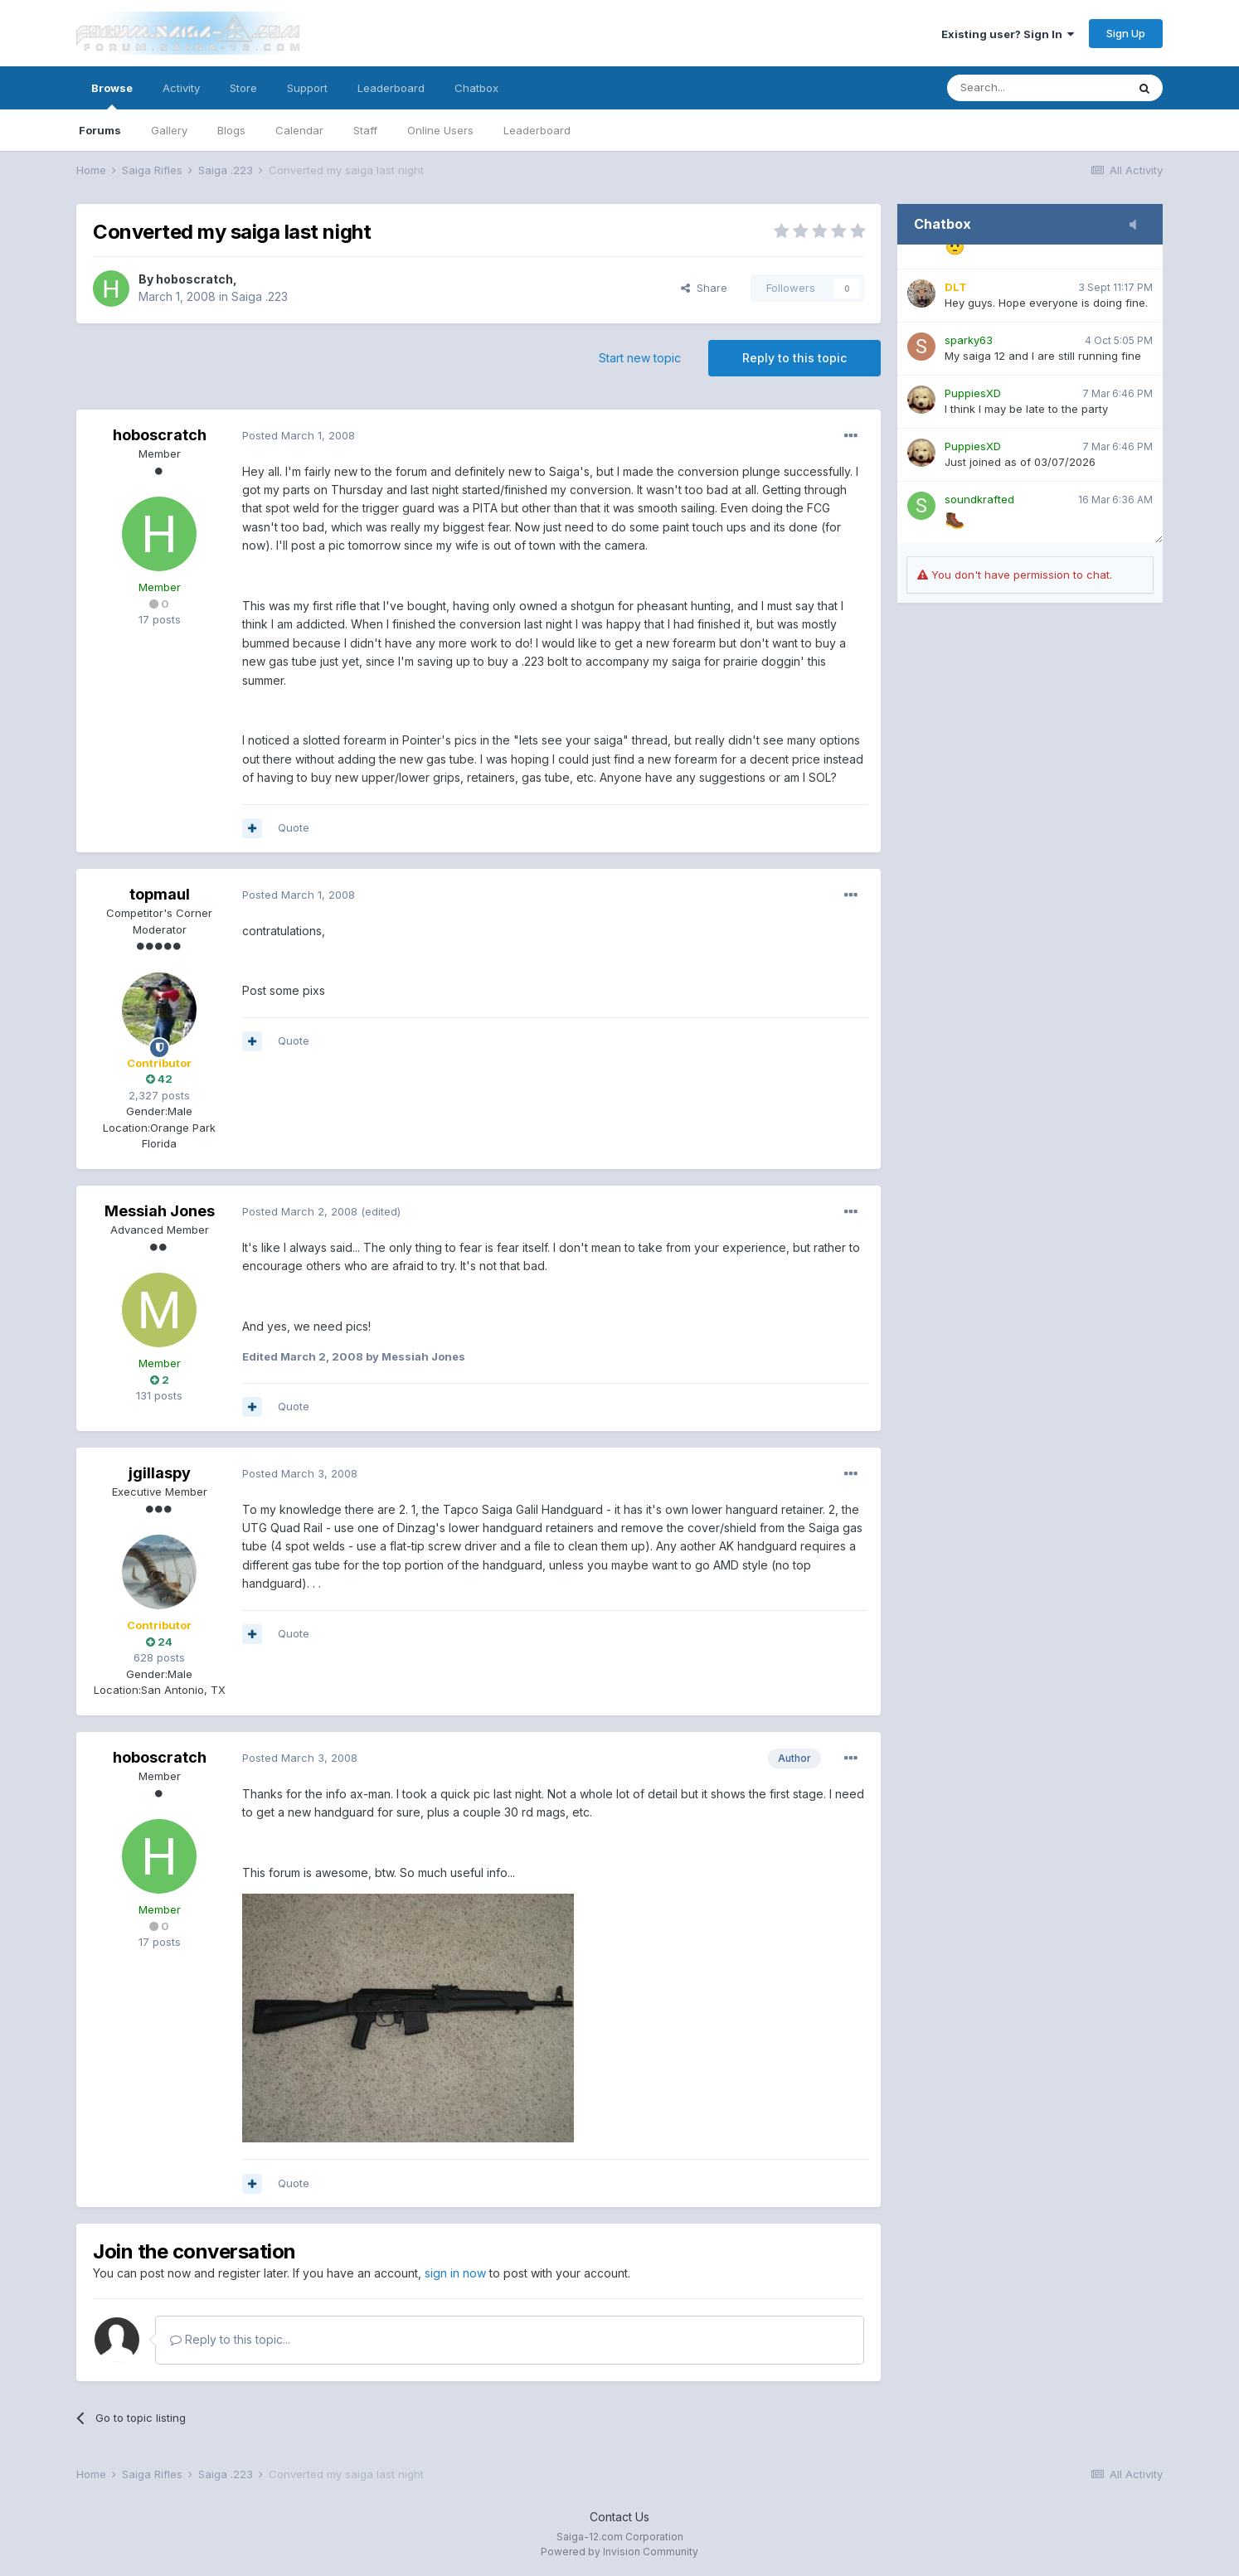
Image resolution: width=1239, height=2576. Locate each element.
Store (243, 88)
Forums (100, 130)
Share (704, 287)
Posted (298, 435)
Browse (112, 95)
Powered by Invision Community (619, 2551)
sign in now (455, 2273)
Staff (365, 130)
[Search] (1036, 88)
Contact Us (619, 2517)
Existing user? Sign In (1007, 34)
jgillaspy (160, 1473)
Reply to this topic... (230, 2339)
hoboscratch (194, 279)
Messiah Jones (159, 1211)
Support (307, 88)
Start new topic (640, 358)
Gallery (169, 130)
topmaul (159, 894)
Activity (181, 88)
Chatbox (476, 88)
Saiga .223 (259, 296)
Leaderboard (537, 130)
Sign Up (1125, 33)
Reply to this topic (794, 358)
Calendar (299, 130)
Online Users (440, 130)
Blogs (231, 130)
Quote (293, 827)
